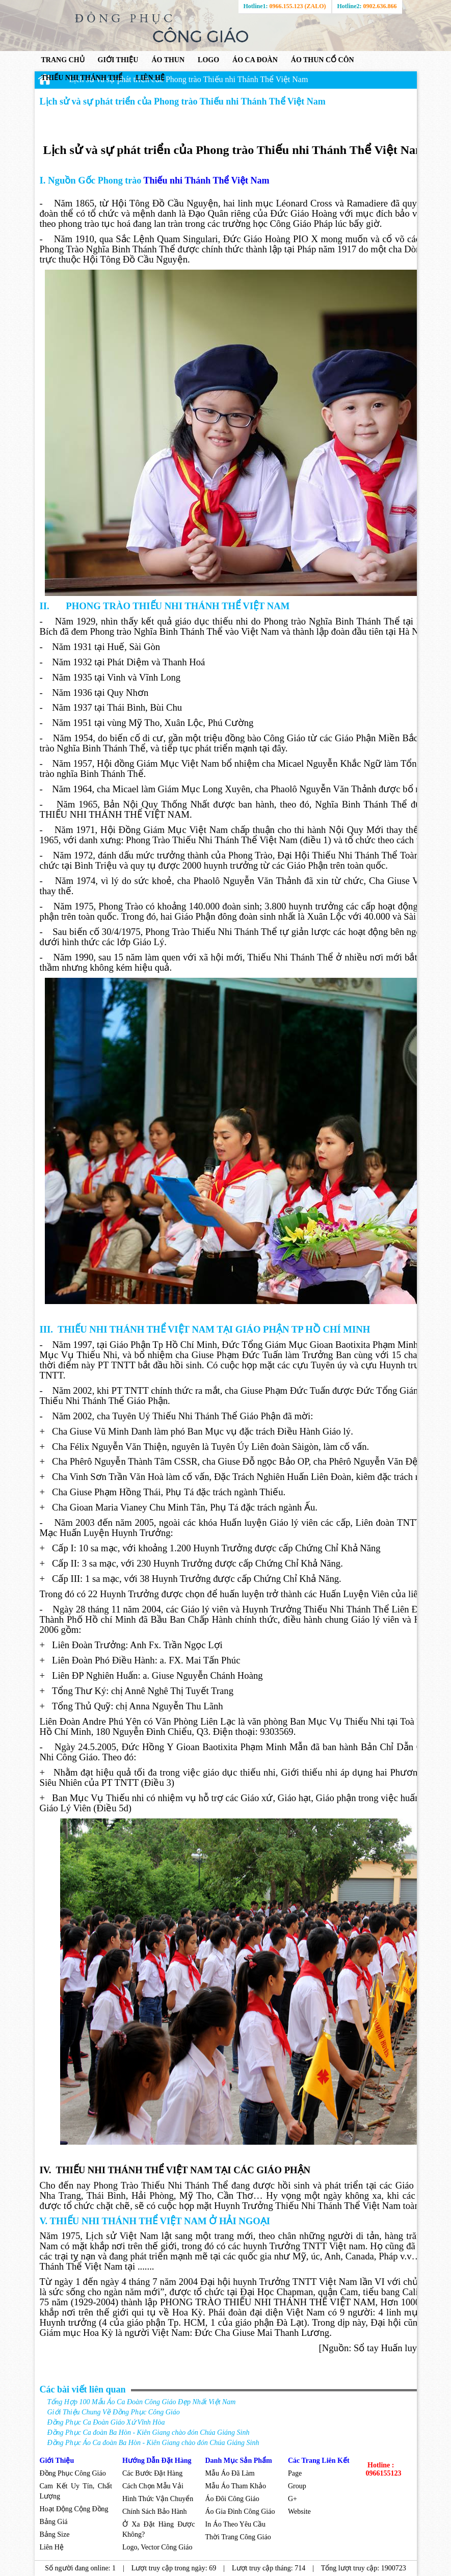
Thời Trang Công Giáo (239, 2537)
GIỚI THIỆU (118, 60)
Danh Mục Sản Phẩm (238, 2460)
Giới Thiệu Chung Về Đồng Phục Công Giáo (113, 2412)
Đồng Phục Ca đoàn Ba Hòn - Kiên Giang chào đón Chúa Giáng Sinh (148, 2432)
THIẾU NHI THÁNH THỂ (82, 78)
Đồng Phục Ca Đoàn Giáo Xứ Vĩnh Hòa (106, 2422)
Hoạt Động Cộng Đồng (74, 2509)
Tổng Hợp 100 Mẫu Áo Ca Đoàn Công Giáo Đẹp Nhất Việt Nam (141, 2402)
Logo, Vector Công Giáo (157, 2547)
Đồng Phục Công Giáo (73, 2473)
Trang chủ (63, 60)
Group (297, 2486)
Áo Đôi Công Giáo (232, 2499)
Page (296, 2473)
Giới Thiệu (57, 2460)
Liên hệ (150, 78)
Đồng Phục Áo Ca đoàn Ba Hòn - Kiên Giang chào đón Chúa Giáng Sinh (153, 2443)
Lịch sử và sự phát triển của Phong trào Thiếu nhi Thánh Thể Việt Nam (188, 79)
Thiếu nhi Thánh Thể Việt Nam (206, 180)
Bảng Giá (54, 2522)
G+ (292, 2499)
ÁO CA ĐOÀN (255, 60)
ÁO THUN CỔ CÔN (322, 60)
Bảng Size (55, 2534)
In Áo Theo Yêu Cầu (235, 2524)
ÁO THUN (167, 60)
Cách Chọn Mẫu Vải (152, 2486)
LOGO (208, 60)
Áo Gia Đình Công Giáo (240, 2511)
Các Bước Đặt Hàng (152, 2473)
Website (299, 2511)
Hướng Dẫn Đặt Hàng (157, 2460)
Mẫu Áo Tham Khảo (236, 2486)
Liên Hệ (53, 2547)
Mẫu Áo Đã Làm (230, 2473)
